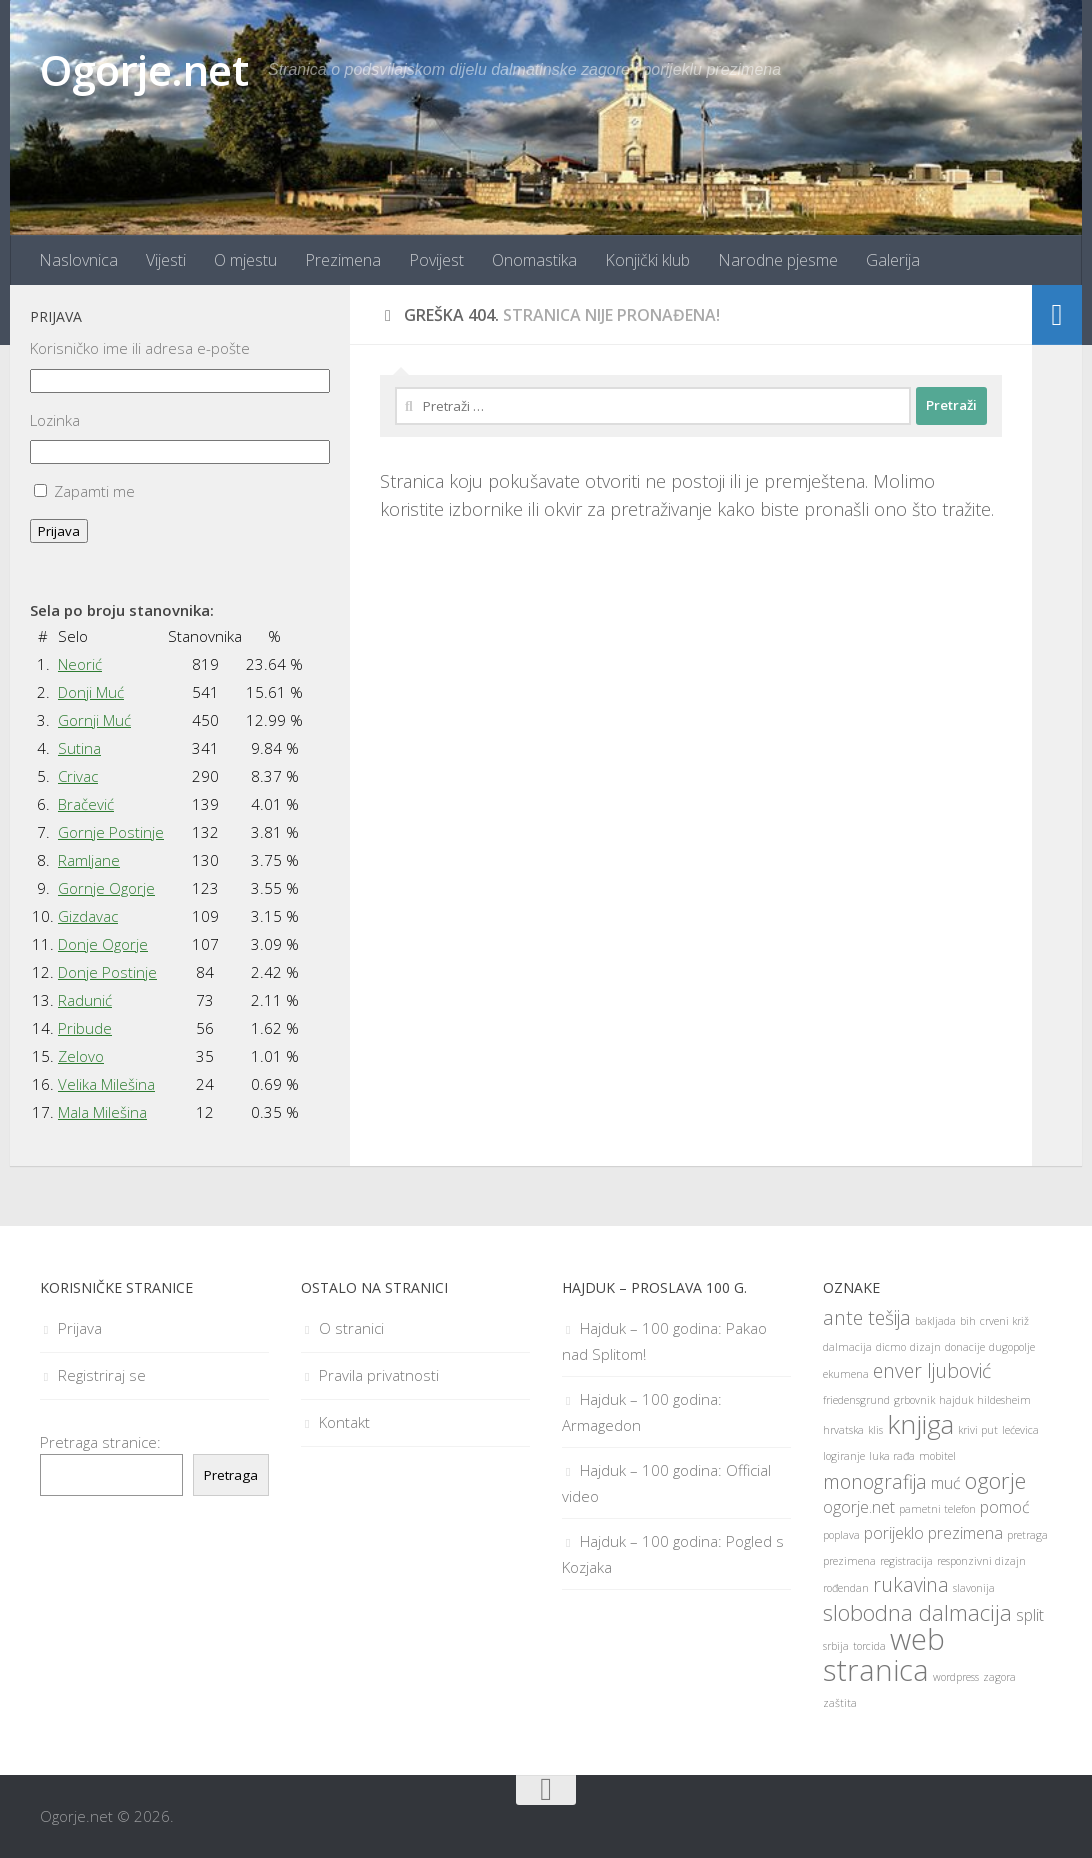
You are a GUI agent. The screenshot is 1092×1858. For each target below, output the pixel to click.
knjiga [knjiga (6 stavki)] (920, 1424)
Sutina (79, 748)
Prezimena (343, 260)
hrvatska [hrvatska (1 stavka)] (843, 1430)
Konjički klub (647, 260)
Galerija (893, 260)
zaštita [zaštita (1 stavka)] (840, 1703)
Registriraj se (102, 1375)
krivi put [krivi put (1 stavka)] (978, 1430)
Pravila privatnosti (379, 1375)
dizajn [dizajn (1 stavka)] (925, 1347)
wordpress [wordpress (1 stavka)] (956, 1677)
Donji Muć (91, 692)
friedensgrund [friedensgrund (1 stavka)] (856, 1400)
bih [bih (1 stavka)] (968, 1321)
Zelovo (81, 1056)
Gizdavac (88, 916)
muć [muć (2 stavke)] (946, 1483)
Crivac (78, 776)
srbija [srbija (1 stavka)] (836, 1646)
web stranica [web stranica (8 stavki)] (884, 1654)
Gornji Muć (94, 720)
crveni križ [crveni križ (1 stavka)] (1004, 1321)
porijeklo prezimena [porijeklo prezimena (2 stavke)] (933, 1533)
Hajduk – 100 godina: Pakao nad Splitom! (664, 1341)
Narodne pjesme (778, 260)
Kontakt (344, 1422)
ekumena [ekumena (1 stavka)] (846, 1374)
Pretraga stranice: (100, 1442)
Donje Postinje (107, 972)
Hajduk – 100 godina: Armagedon (642, 1412)
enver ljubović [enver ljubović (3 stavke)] (932, 1370)
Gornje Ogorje (106, 888)
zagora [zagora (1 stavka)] (999, 1677)
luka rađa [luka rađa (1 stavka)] (892, 1456)
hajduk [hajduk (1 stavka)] (956, 1400)
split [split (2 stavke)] (1030, 1615)
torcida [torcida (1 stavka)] (869, 1646)
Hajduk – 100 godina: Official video (666, 1483)
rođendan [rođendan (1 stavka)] (846, 1588)
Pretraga (231, 1475)
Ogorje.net (144, 69)
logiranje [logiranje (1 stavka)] (844, 1456)
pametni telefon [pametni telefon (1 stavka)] (937, 1509)
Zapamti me (94, 491)
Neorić (80, 664)
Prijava (59, 531)
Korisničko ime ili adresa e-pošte (140, 348)
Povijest (436, 260)
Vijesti (166, 260)
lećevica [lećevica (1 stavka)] (1020, 1430)
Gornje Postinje (111, 832)
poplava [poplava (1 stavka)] (841, 1535)
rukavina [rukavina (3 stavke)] (911, 1584)
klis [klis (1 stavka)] (875, 1430)
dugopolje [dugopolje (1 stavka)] (1012, 1347)
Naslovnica (78, 260)
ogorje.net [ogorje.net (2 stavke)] (859, 1507)
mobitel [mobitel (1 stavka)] (937, 1456)
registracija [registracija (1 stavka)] (906, 1561)
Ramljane (89, 860)
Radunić (85, 1000)
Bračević (86, 804)
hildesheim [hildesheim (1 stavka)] (1004, 1400)
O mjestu (245, 260)
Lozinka (55, 420)
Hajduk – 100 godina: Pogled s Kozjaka (673, 1554)
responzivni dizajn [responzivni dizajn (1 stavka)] (981, 1561)
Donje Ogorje (103, 944)
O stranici (351, 1328)
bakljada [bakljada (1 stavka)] (935, 1321)
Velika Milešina (106, 1084)
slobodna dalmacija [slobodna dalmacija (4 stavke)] (917, 1612)
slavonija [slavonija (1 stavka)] (974, 1588)
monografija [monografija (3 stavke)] (875, 1481)
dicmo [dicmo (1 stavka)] (891, 1347)
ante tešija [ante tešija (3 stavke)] (867, 1317)
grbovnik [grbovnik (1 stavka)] (914, 1400)
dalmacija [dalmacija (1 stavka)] (847, 1347)
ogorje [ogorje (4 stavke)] (995, 1480)
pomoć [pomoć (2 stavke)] (1005, 1507)
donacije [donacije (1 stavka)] (965, 1347)
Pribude (85, 1028)
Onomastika (534, 260)
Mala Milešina (102, 1112)
